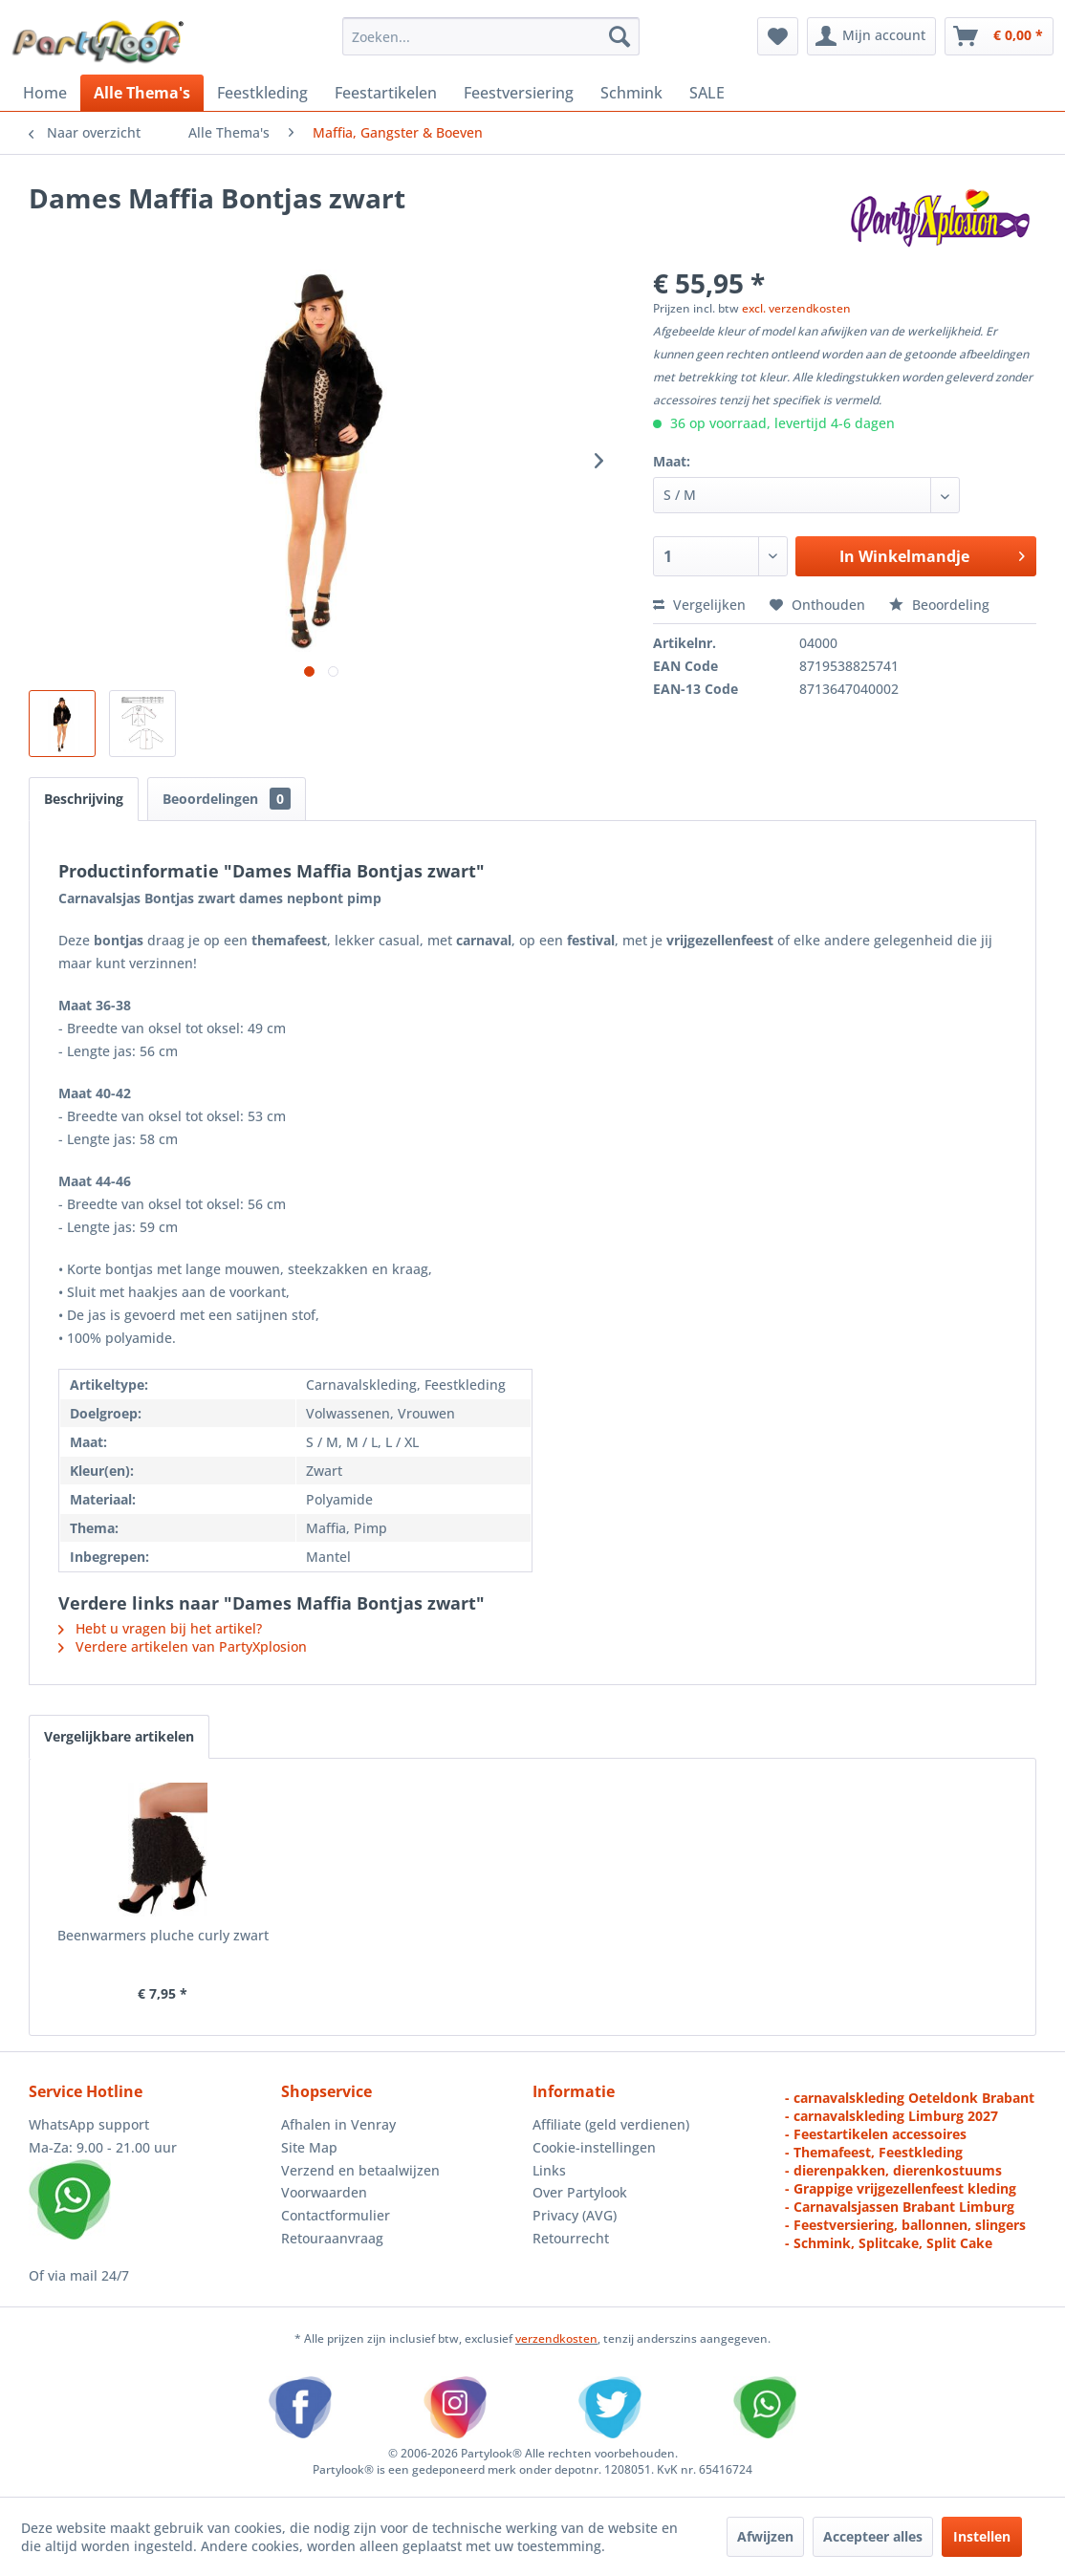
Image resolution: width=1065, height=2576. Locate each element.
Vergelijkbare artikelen (119, 1736)
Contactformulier (335, 2215)
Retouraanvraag (332, 2238)
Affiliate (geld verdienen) (610, 2124)
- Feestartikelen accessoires (876, 2134)
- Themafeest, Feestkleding (874, 2152)
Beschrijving (83, 799)
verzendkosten (556, 2338)
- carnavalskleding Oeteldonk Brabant (909, 2098)
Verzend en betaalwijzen (360, 2170)
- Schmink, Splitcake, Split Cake (888, 2243)
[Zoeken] (619, 36)
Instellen (982, 2536)
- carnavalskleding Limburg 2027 (891, 2116)
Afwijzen (765, 2536)
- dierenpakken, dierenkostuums (893, 2170)
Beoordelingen (227, 799)
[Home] (45, 93)
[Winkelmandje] (999, 36)
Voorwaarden (324, 2192)
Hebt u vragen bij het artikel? (160, 1628)
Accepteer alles (873, 2536)
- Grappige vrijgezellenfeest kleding (900, 2188)
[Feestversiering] (518, 93)
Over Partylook (579, 2192)
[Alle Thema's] (142, 93)
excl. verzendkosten (796, 308)
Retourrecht (570, 2238)
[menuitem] (491, 36)
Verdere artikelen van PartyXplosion (182, 1646)
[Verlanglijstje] (777, 36)
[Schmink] (631, 93)
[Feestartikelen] (385, 93)
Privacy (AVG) (574, 2215)
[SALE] (707, 93)
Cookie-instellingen (594, 2147)
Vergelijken (699, 604)
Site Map (309, 2147)
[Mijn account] (871, 36)
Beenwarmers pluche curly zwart (163, 1935)
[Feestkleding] (262, 93)
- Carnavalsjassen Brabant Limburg (899, 2206)
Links (549, 2170)
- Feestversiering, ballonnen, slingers (905, 2225)
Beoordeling (939, 604)
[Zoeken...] (491, 36)
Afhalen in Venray (338, 2124)
